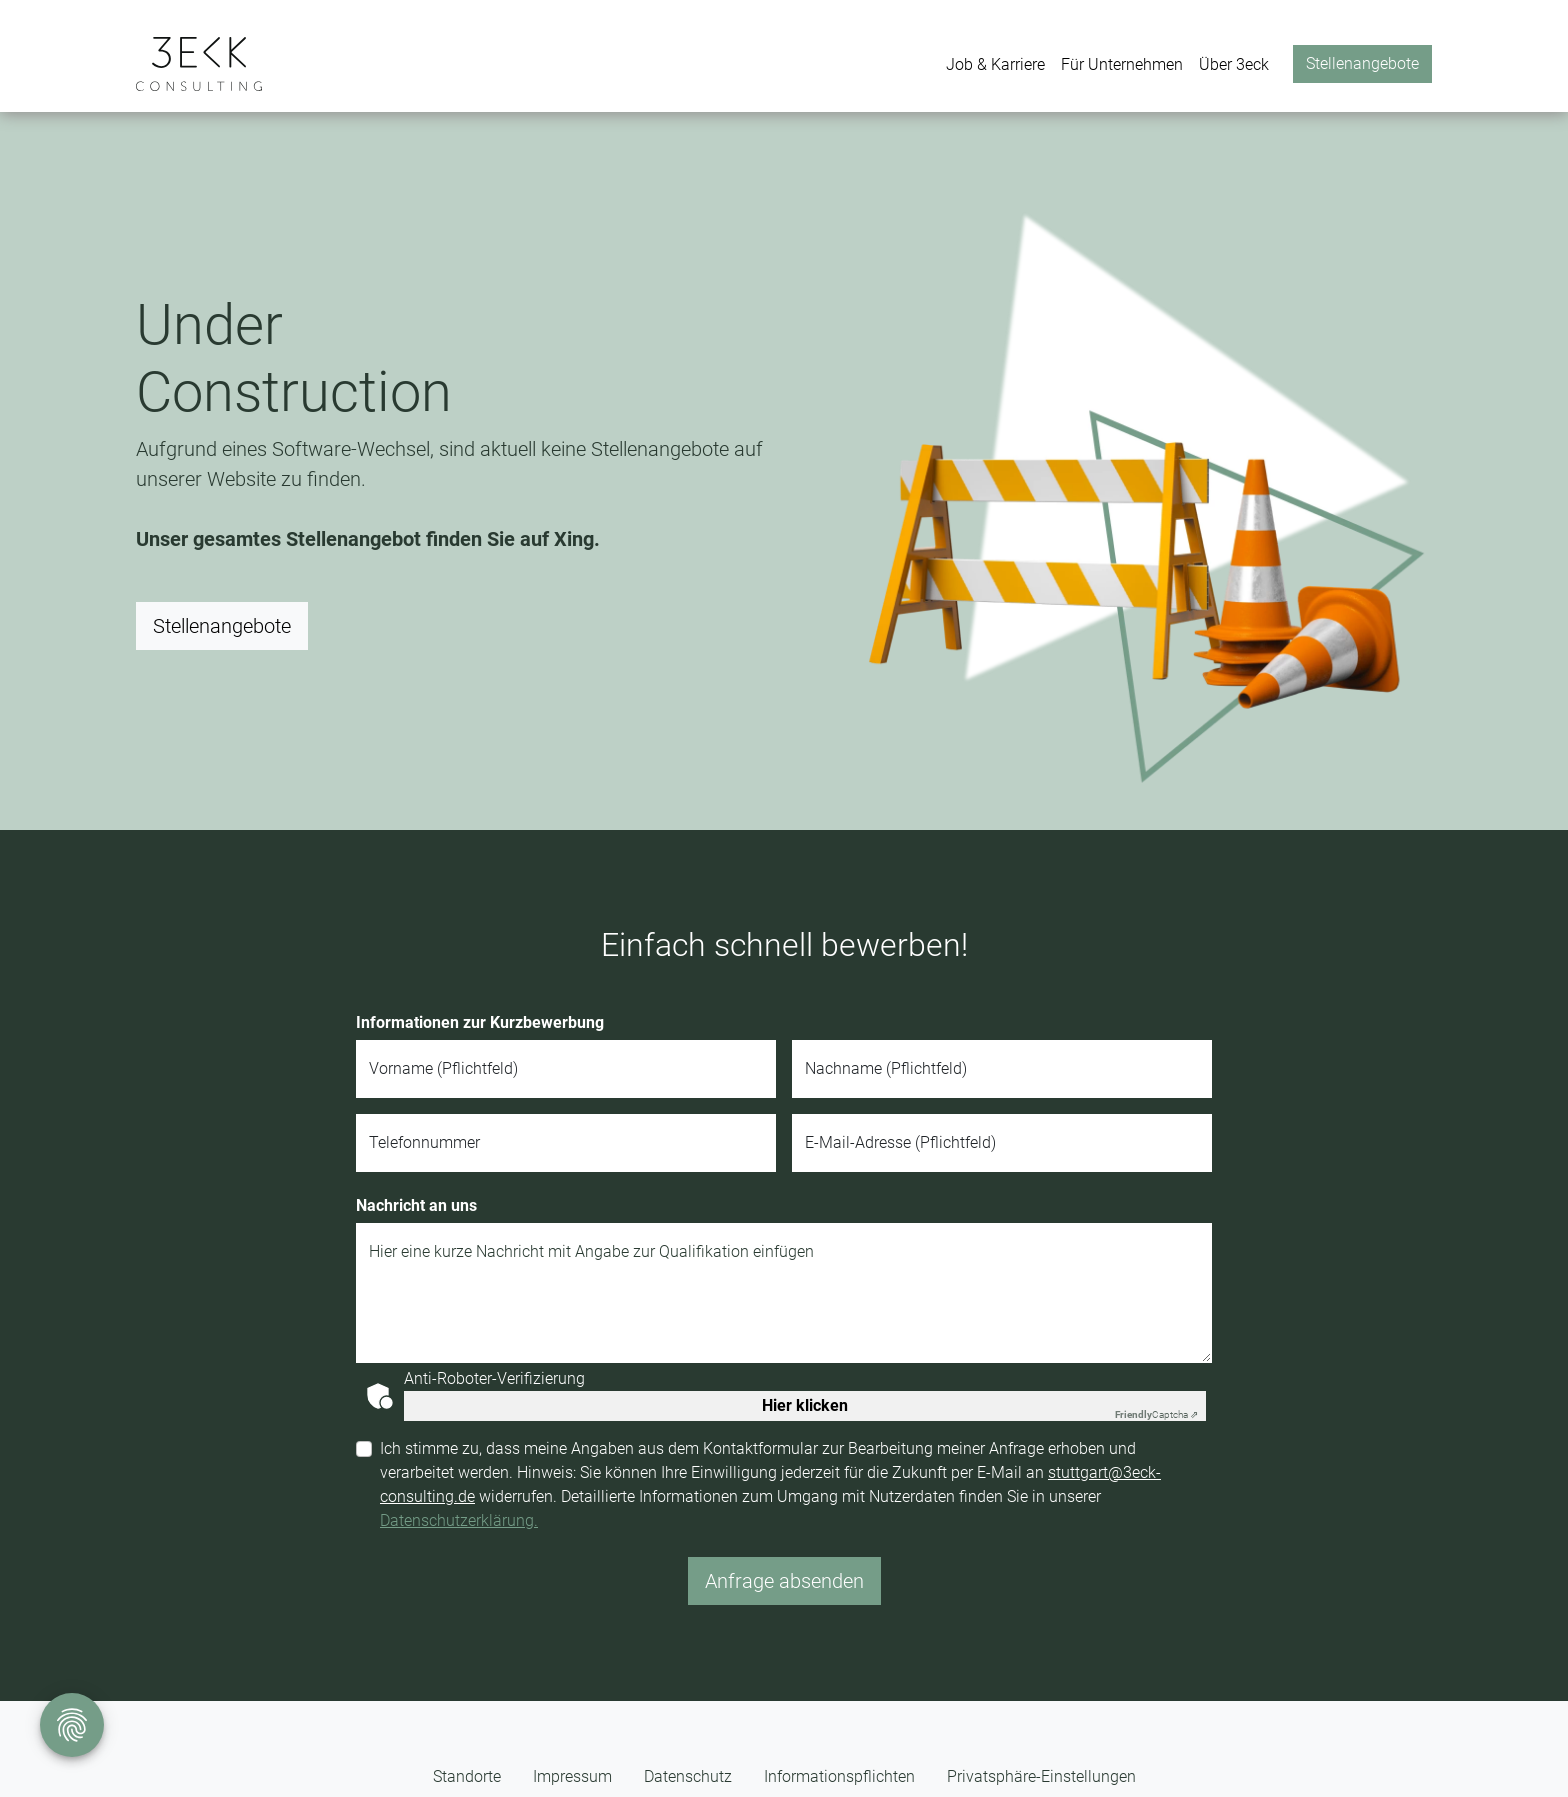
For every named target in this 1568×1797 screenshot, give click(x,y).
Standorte (467, 1776)
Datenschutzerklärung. (459, 1520)
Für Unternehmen (1122, 64)
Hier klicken (805, 1405)
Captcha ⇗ (1156, 1414)
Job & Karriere (995, 64)
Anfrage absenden (784, 1581)
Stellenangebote (1362, 63)
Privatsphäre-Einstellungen (1041, 1776)
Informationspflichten (839, 1776)
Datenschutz (688, 1776)
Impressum (572, 1776)
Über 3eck (1234, 64)
